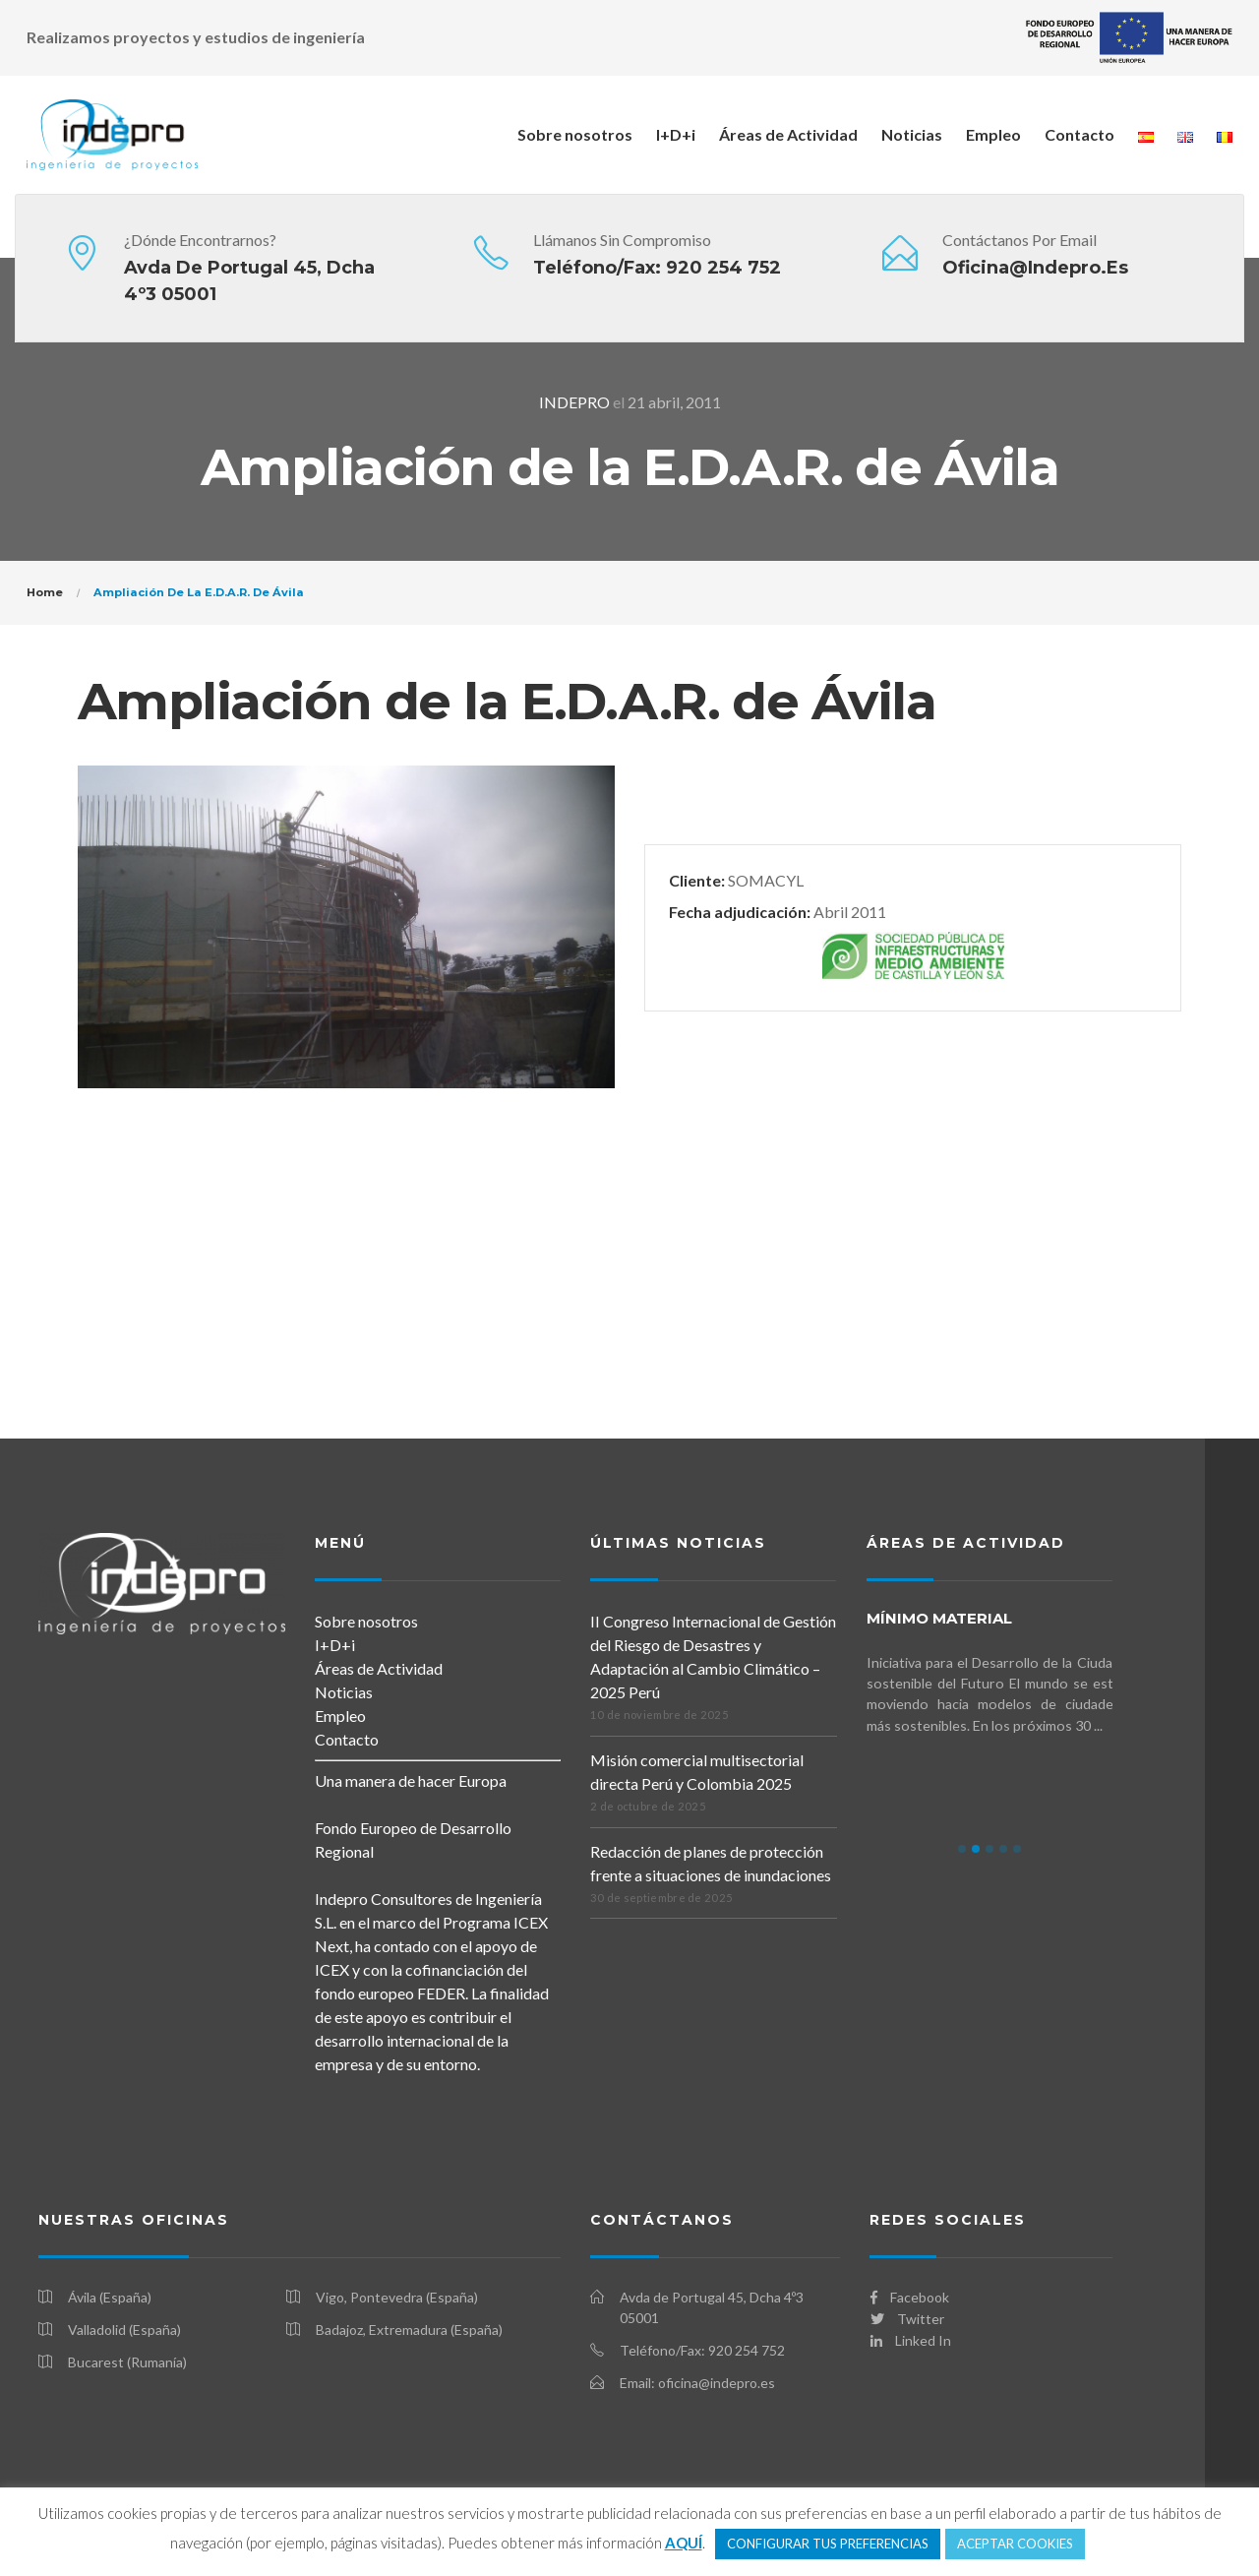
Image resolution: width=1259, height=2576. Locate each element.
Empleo (993, 134)
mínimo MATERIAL (939, 1618)
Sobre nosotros (574, 134)
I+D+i (675, 134)
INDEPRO (574, 402)
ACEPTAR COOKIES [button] (1015, 2543)
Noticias (911, 134)
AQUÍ (683, 2542)
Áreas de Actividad (788, 134)
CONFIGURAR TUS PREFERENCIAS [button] (828, 2543)
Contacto (1079, 134)
